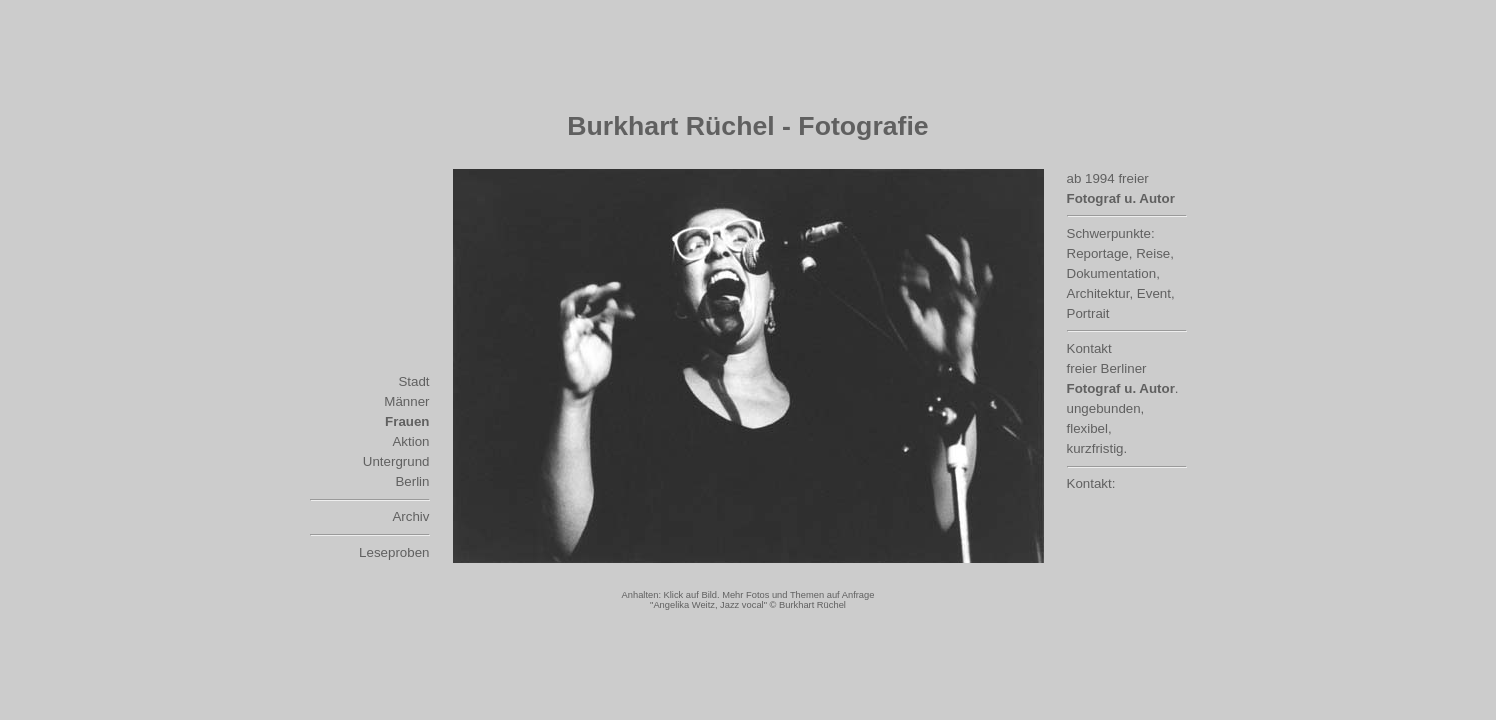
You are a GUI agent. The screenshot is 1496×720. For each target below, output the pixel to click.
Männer (406, 401)
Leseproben (394, 552)
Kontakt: (1091, 483)
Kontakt (1089, 348)
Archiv (410, 516)
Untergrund (396, 461)
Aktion (410, 441)
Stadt (413, 381)
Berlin (412, 481)
